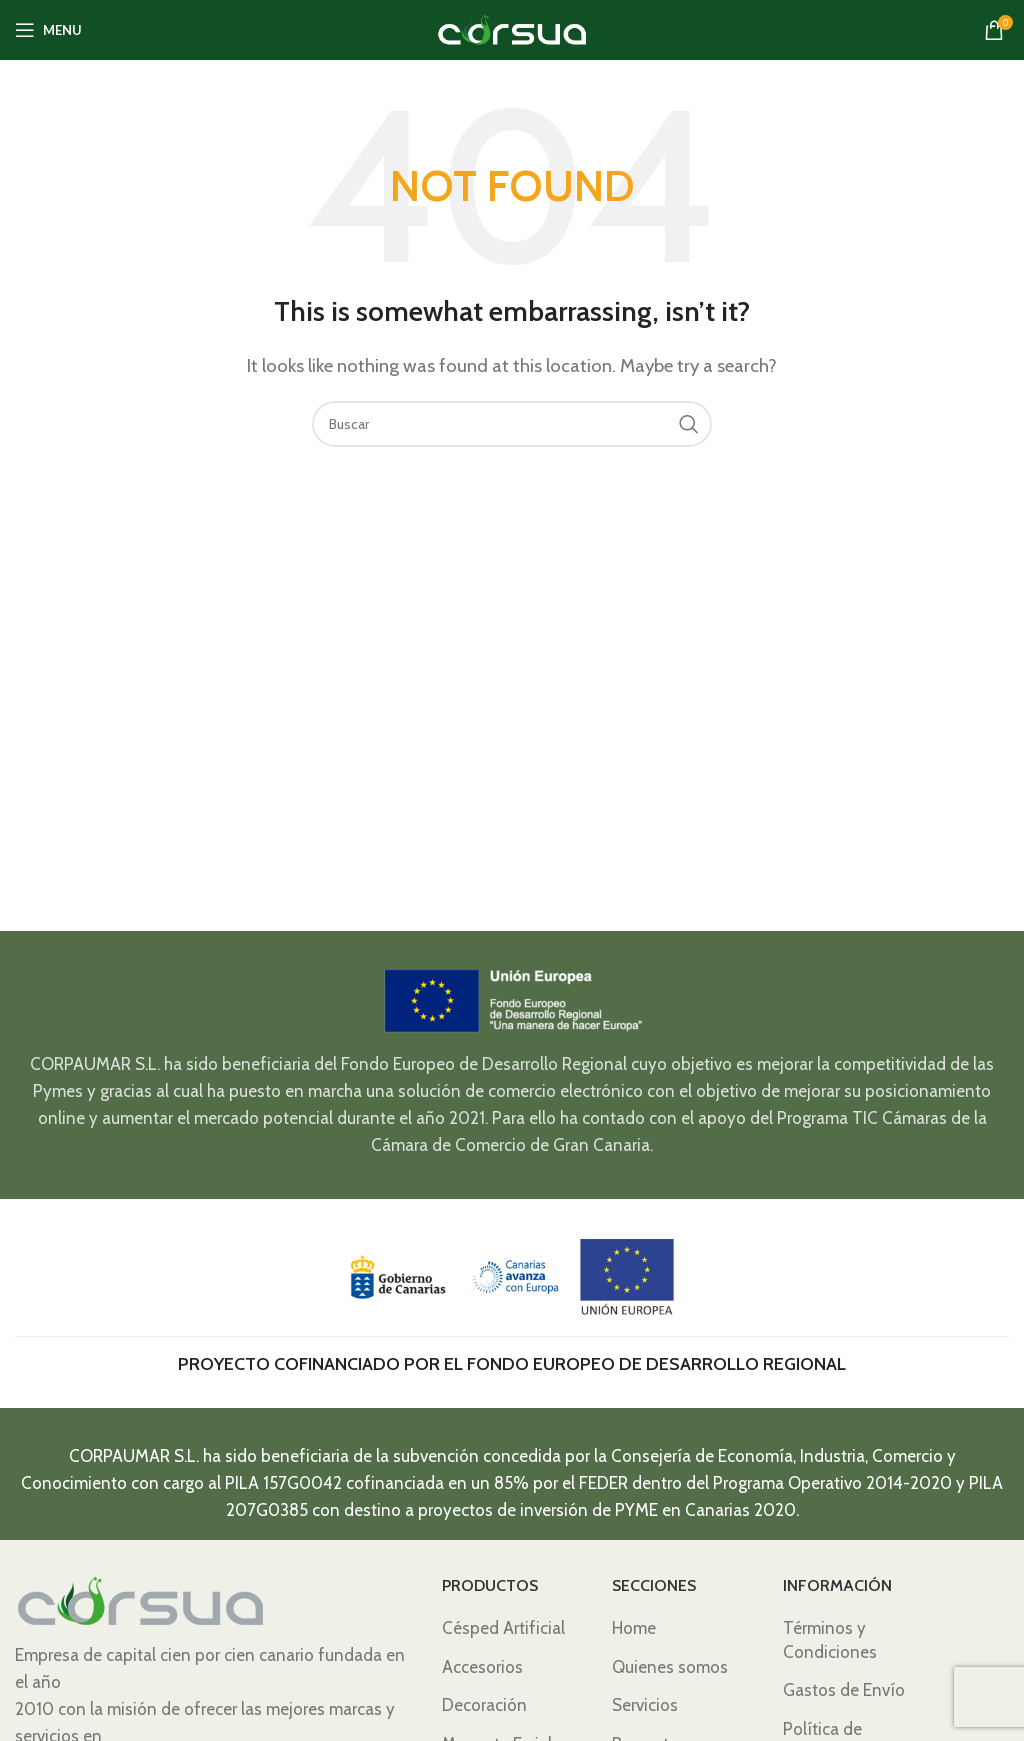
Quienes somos (670, 1667)
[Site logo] (512, 28)
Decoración (484, 1705)
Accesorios (482, 1667)
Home (634, 1628)
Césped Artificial (503, 1628)
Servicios (645, 1705)
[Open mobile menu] (48, 30)
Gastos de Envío (844, 1690)
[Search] (512, 424)
